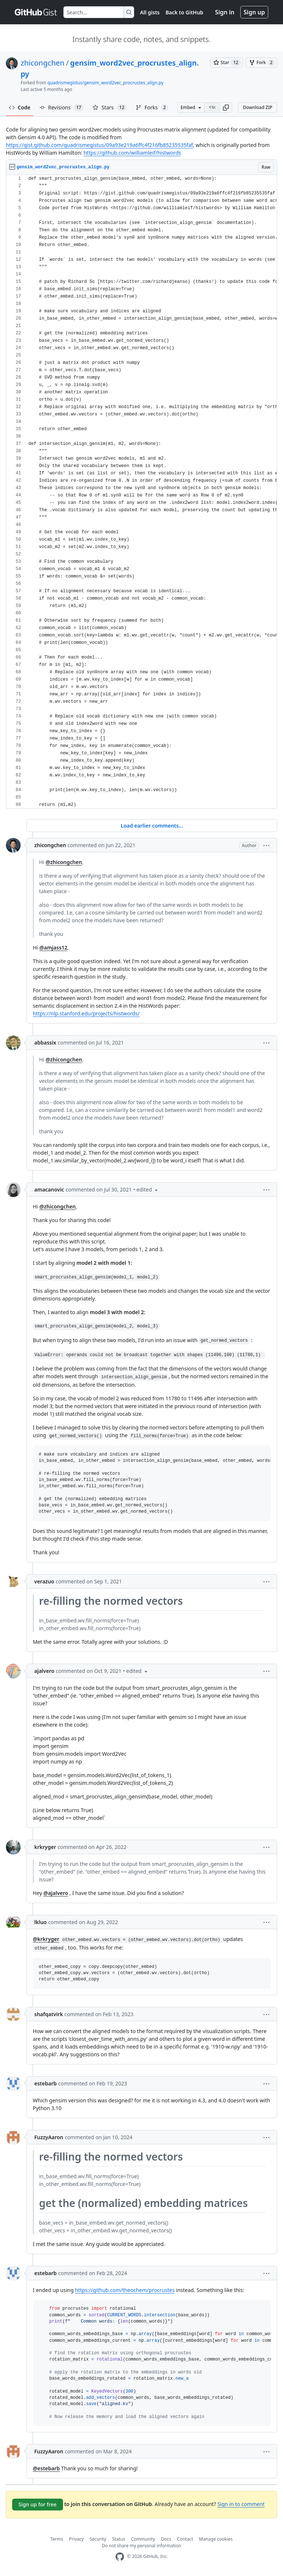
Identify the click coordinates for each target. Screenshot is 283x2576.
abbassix (45, 1042)
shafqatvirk (48, 2014)
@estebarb (46, 2468)
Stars (109, 107)
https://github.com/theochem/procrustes (124, 2290)
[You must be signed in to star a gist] (226, 62)
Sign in (224, 12)
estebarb (45, 2083)
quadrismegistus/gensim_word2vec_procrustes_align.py (106, 83)
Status (118, 2539)
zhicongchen (42, 63)
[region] (141, 492)
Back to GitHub (184, 12)
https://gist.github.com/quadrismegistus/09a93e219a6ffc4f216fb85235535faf (99, 144)
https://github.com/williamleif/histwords (132, 152)
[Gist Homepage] (36, 12)
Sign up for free (37, 2504)
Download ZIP (257, 107)
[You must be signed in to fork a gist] (261, 62)
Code (20, 107)
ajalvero (44, 1670)
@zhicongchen (64, 862)
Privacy (76, 2539)
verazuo (44, 1581)
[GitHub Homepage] (119, 2556)
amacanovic (49, 1189)
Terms (56, 2539)
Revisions (61, 107)
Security (98, 2539)
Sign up (254, 12)
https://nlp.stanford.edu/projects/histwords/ (86, 1013)
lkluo (40, 1922)
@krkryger (46, 1938)
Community (143, 2539)
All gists (150, 12)
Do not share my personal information (141, 2545)
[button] (226, 107)
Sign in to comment (241, 2503)
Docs (166, 2539)
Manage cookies (216, 2539)
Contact (185, 2539)
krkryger (45, 1846)
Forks (152, 107)
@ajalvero (55, 1892)
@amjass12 (53, 947)
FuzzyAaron (48, 2137)
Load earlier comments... (151, 825)
